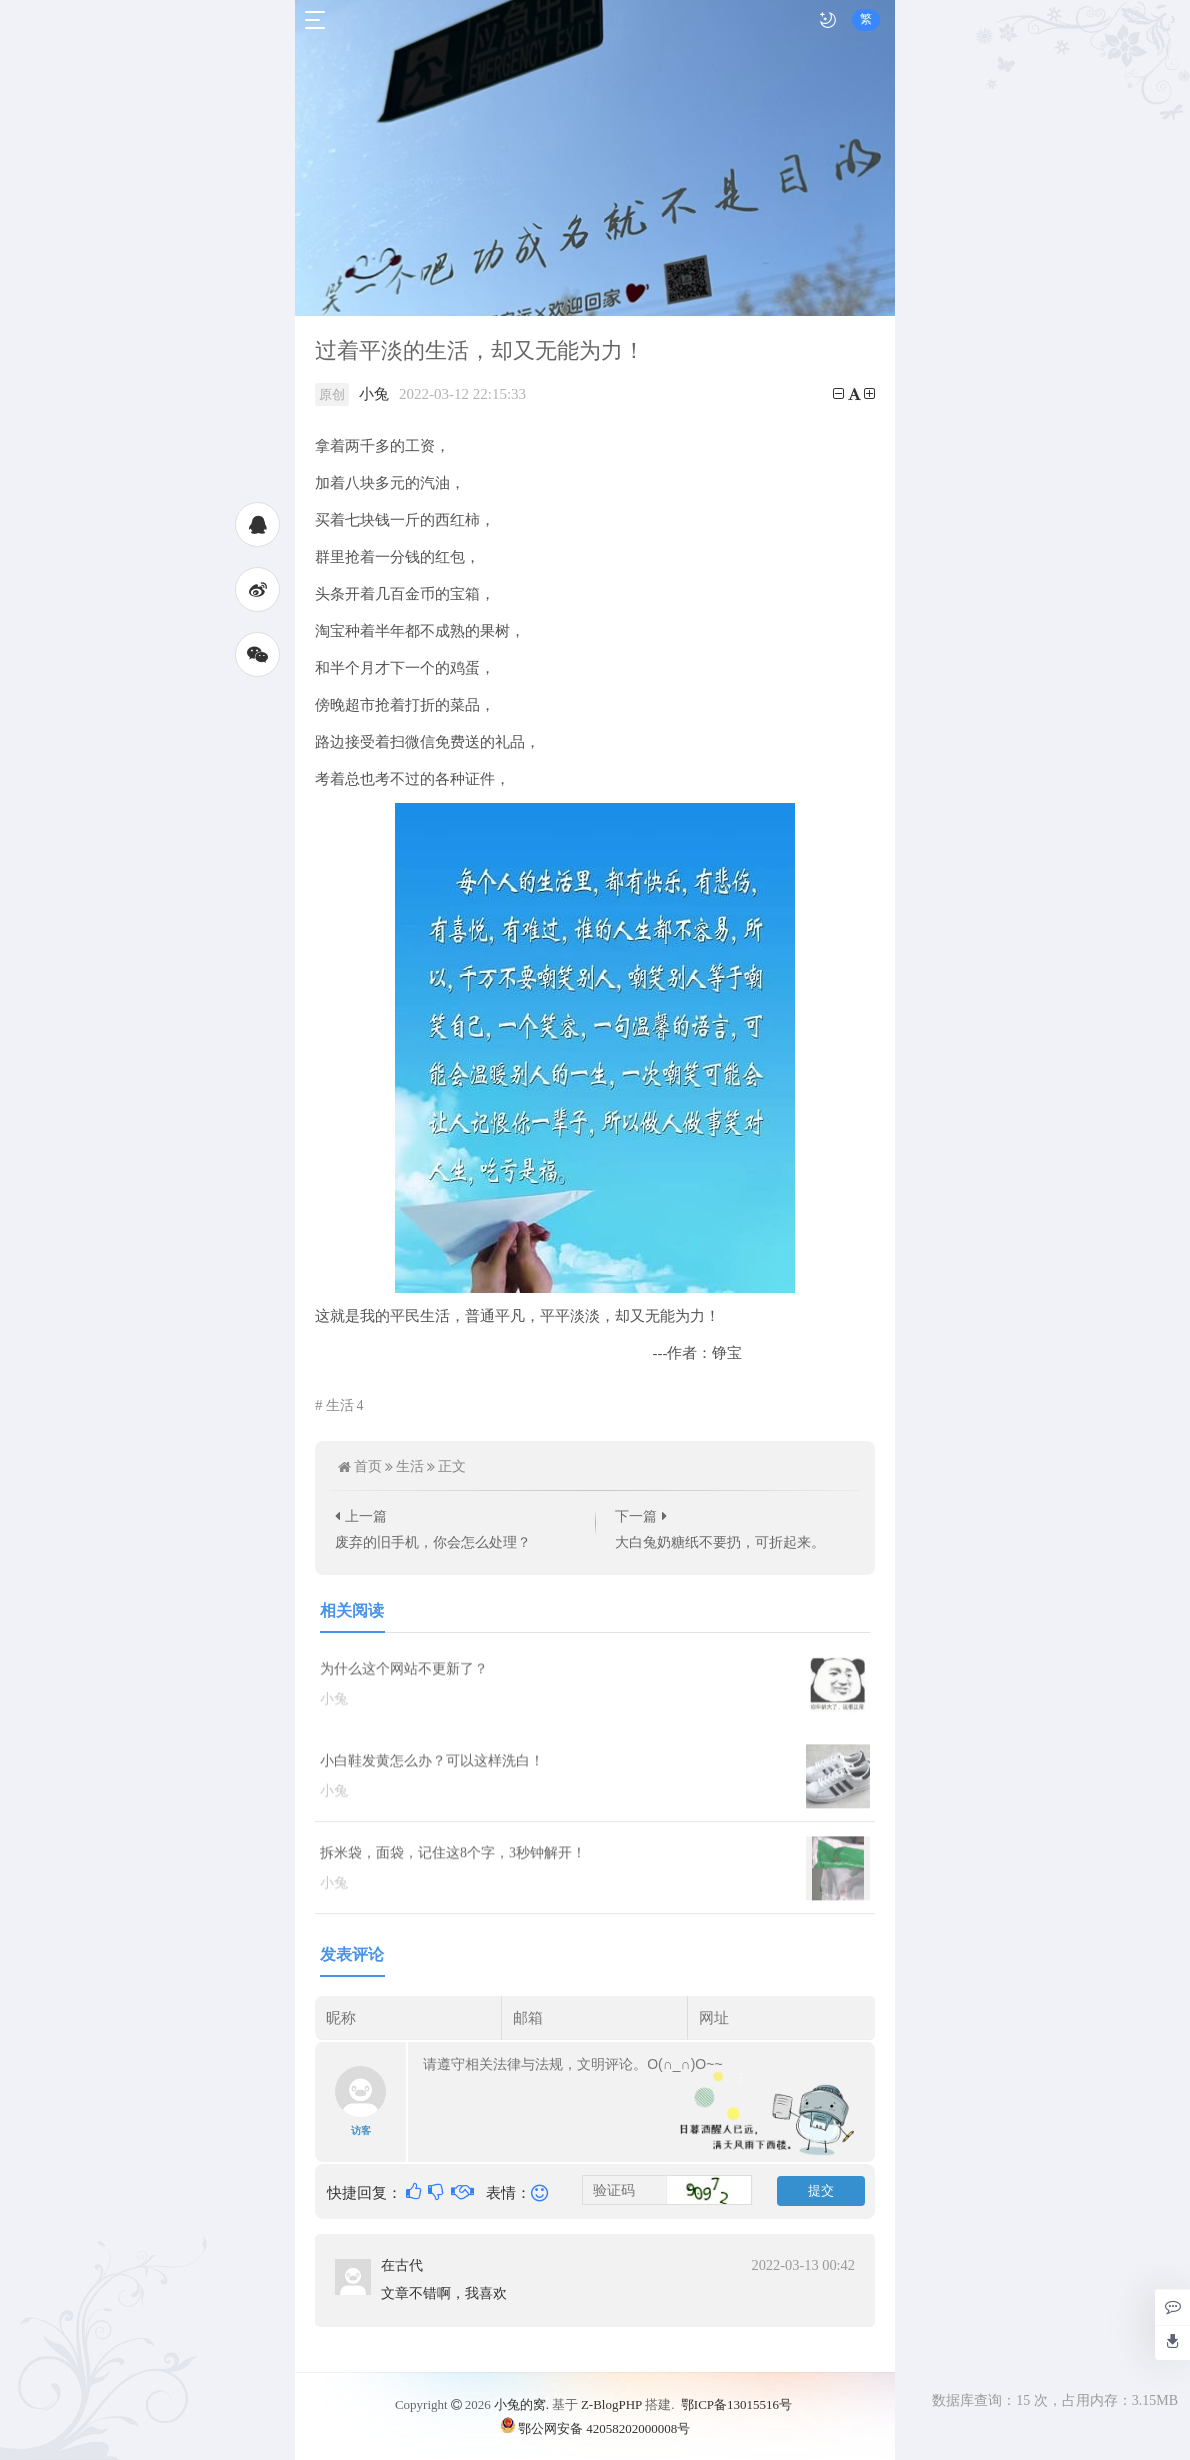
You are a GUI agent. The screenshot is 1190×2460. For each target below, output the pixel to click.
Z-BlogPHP (611, 2404)
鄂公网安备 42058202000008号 (595, 2427)
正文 (452, 1466)
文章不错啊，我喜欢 (444, 2293)
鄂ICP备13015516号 (736, 2404)
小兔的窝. (521, 2404)
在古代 (402, 2265)
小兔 (374, 394)
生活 (345, 1405)
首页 (368, 1466)
